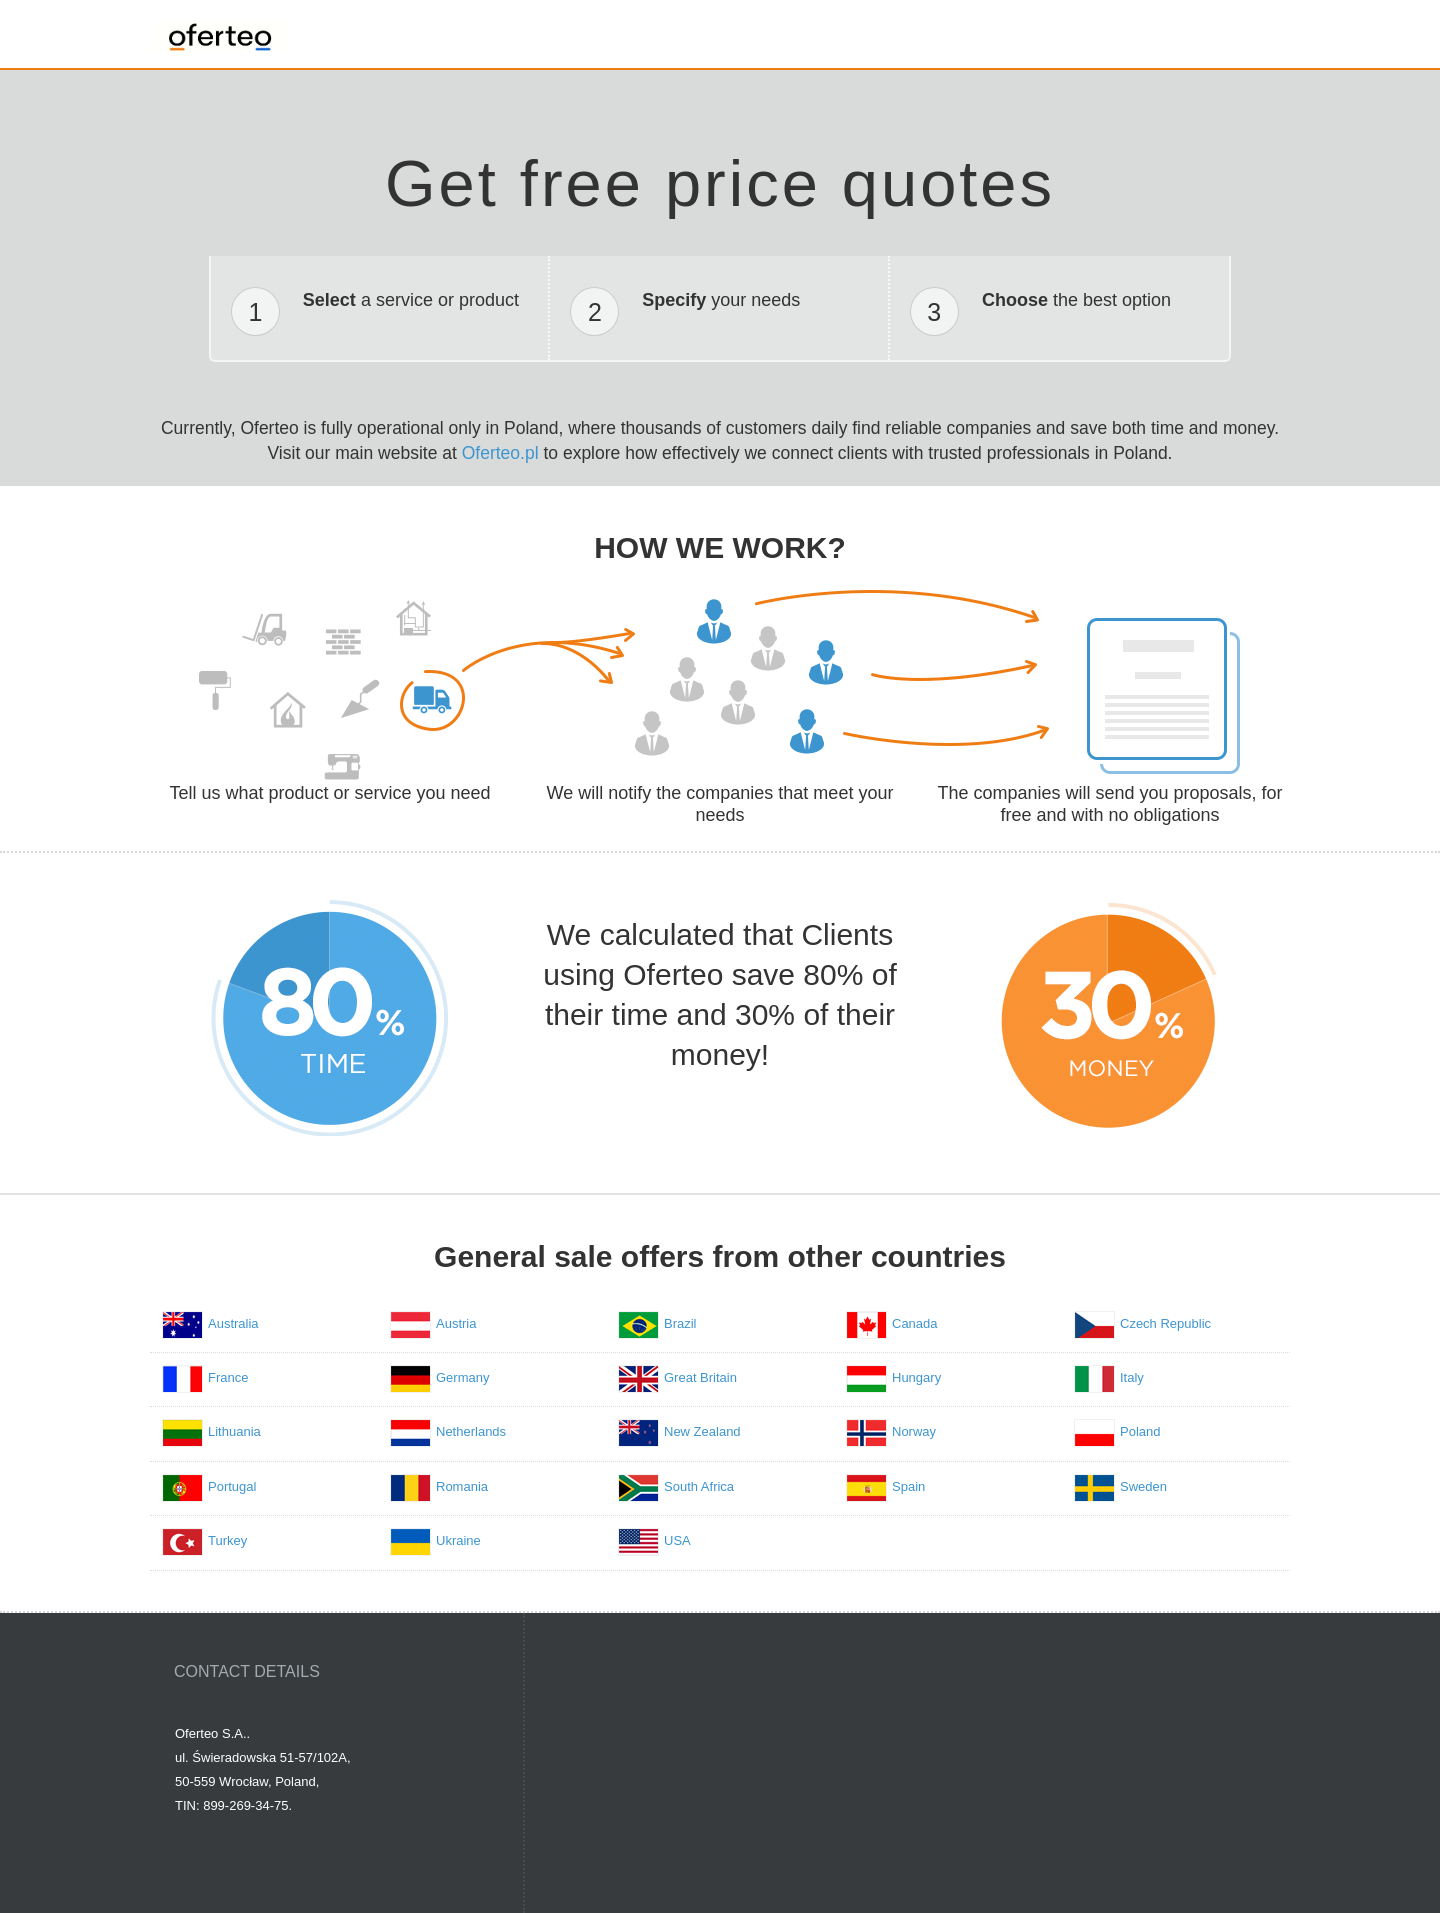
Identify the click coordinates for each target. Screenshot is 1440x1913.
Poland (1140, 1431)
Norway (914, 1431)
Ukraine (458, 1540)
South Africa (699, 1486)
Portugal (232, 1486)
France (228, 1377)
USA (677, 1540)
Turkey (227, 1540)
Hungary (916, 1377)
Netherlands (471, 1431)
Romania (462, 1486)
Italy (1132, 1377)
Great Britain (700, 1377)
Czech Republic (1165, 1323)
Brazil (680, 1323)
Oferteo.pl (500, 453)
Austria (456, 1323)
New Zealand (702, 1431)
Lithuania (234, 1431)
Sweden (1143, 1486)
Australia (233, 1323)
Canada (915, 1323)
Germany (462, 1377)
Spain (908, 1486)
